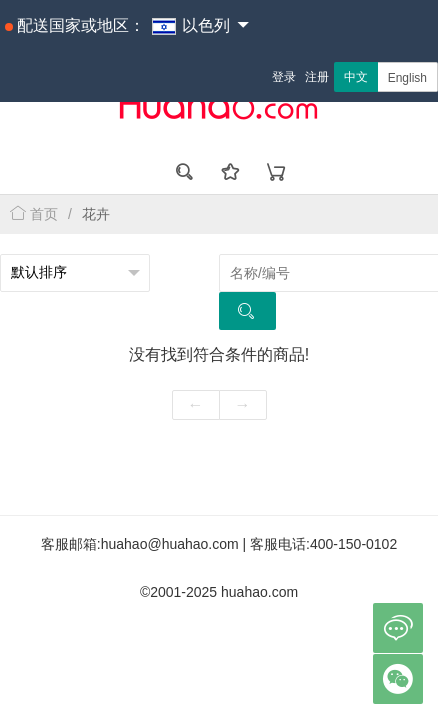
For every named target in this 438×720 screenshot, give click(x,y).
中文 (356, 77)
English (407, 78)
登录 (284, 77)
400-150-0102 (353, 544)
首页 (34, 214)
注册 (317, 77)
